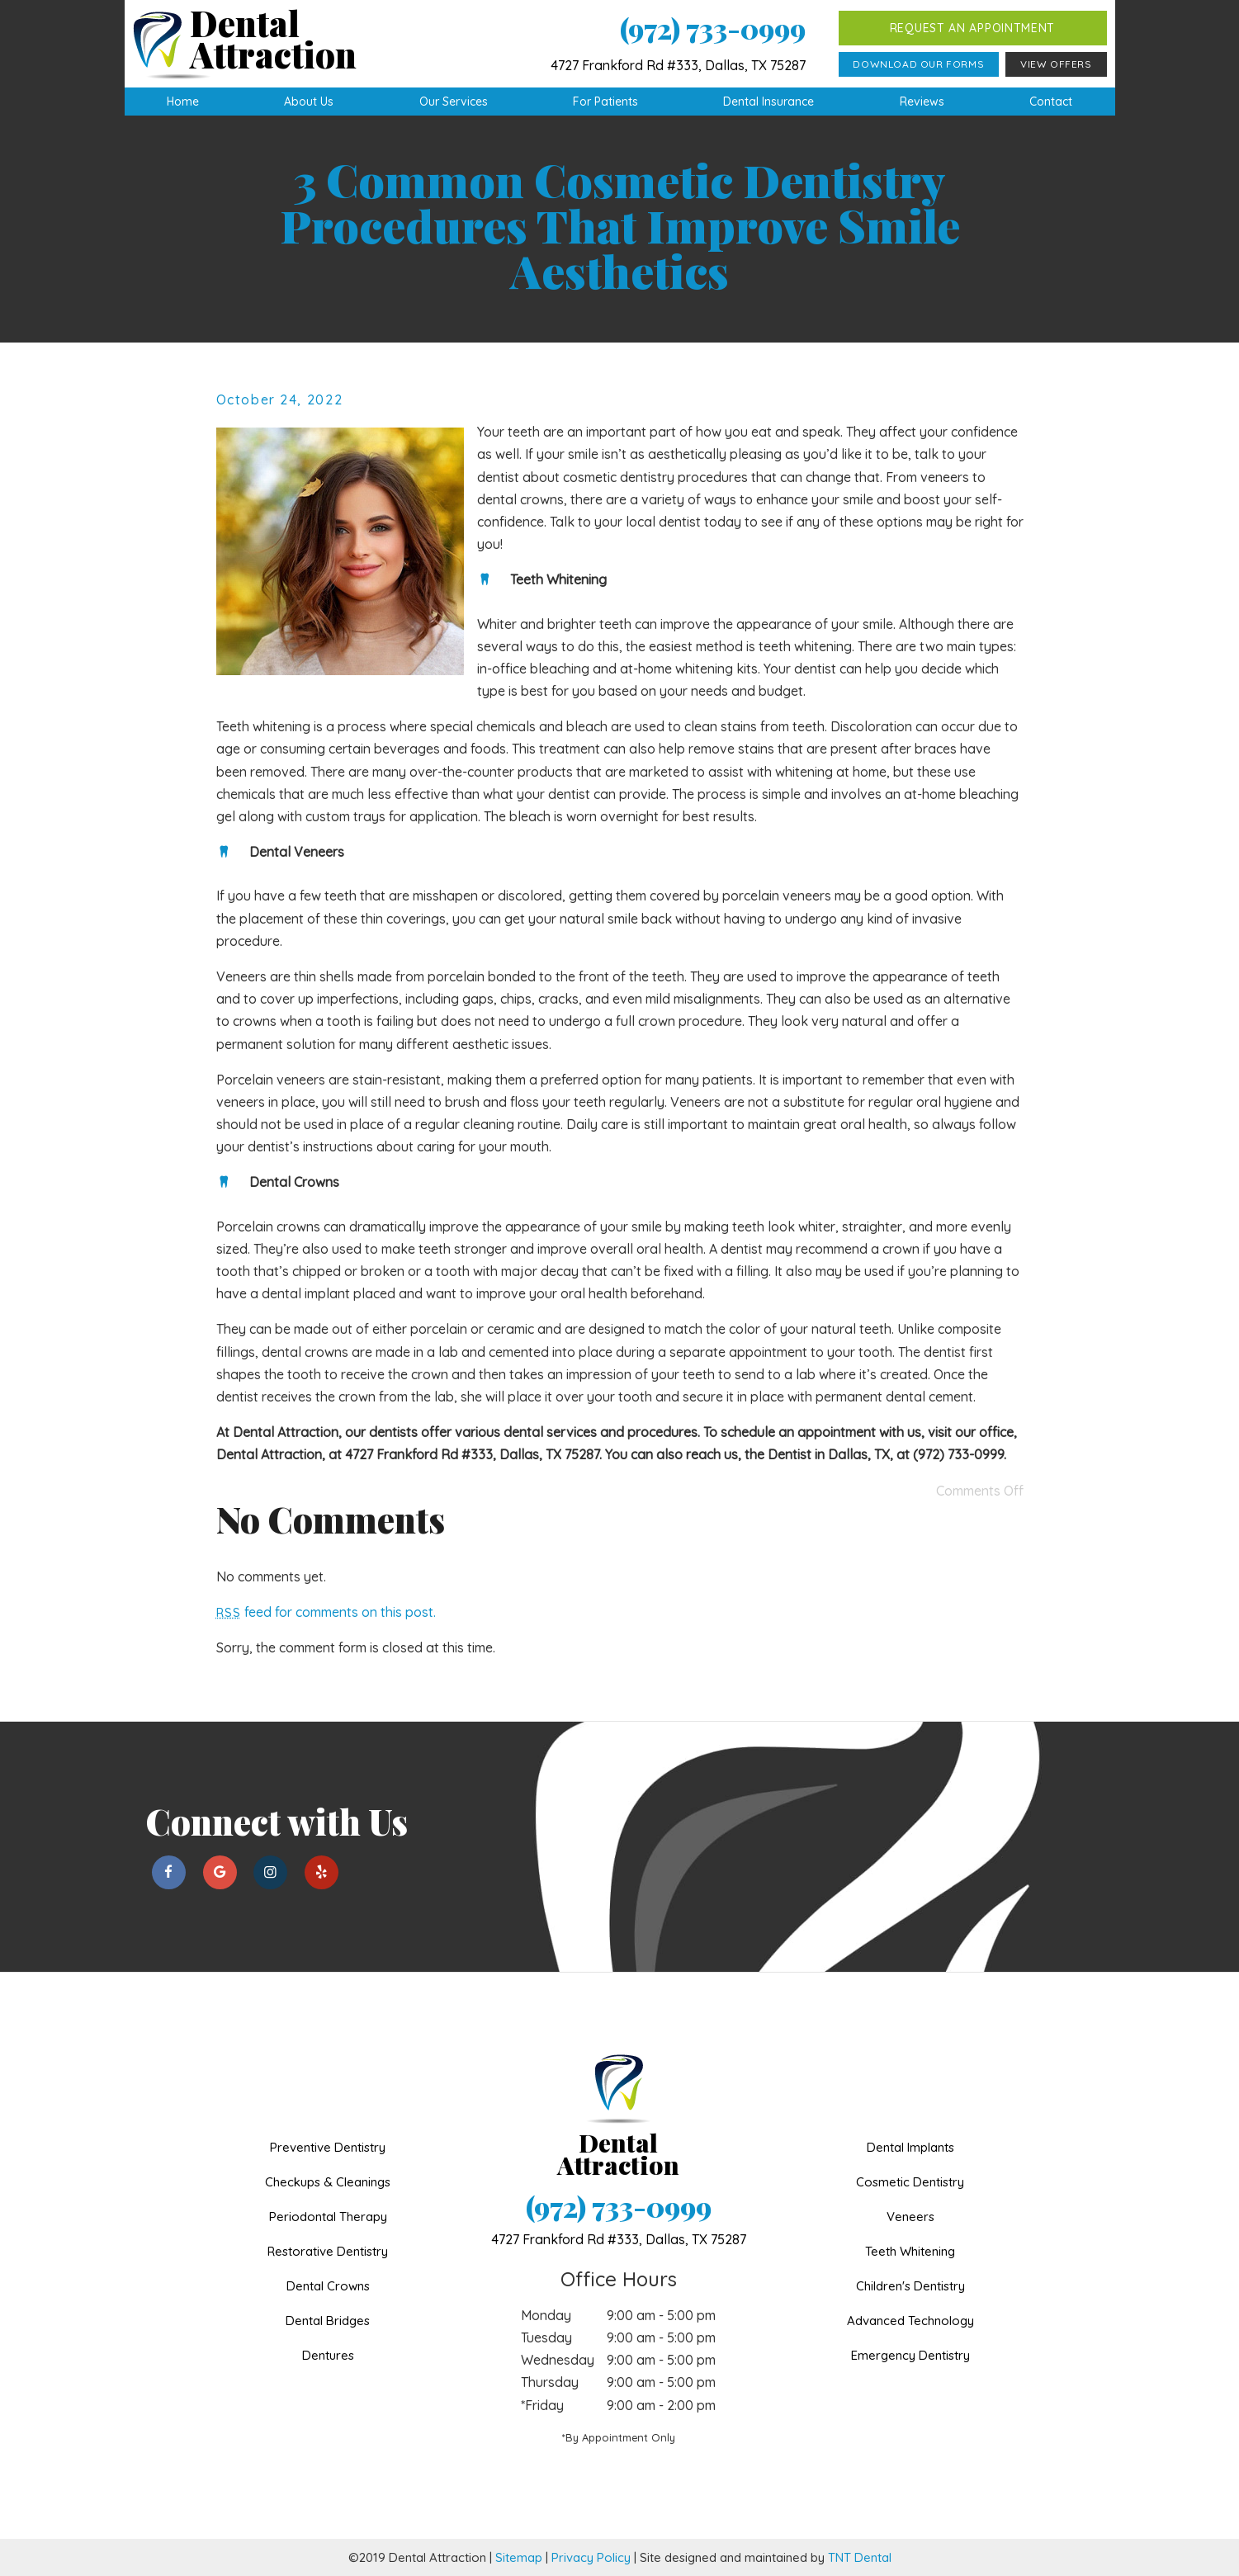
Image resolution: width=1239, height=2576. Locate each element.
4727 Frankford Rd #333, (618, 2239)
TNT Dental (859, 2557)
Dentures (328, 2355)
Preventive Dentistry (327, 2147)
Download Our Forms (918, 64)
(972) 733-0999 (713, 28)
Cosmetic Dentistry (910, 2182)
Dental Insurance (768, 101)
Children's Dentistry (910, 2286)
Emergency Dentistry (910, 2355)
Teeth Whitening (910, 2251)
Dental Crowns (328, 2286)
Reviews (922, 101)
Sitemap (518, 2557)
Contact (1050, 101)
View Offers (1056, 64)
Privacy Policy (591, 2557)
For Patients (605, 101)
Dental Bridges (328, 2320)
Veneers (910, 2216)
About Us (308, 101)
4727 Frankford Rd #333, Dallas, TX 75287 (678, 65)
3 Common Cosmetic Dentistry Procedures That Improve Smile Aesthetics (620, 224)
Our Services (453, 101)
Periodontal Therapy (328, 2216)
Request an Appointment (972, 28)
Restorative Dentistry (327, 2251)
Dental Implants (910, 2147)
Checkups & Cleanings (327, 2182)
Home (183, 101)
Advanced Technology (910, 2320)
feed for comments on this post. (326, 1612)
